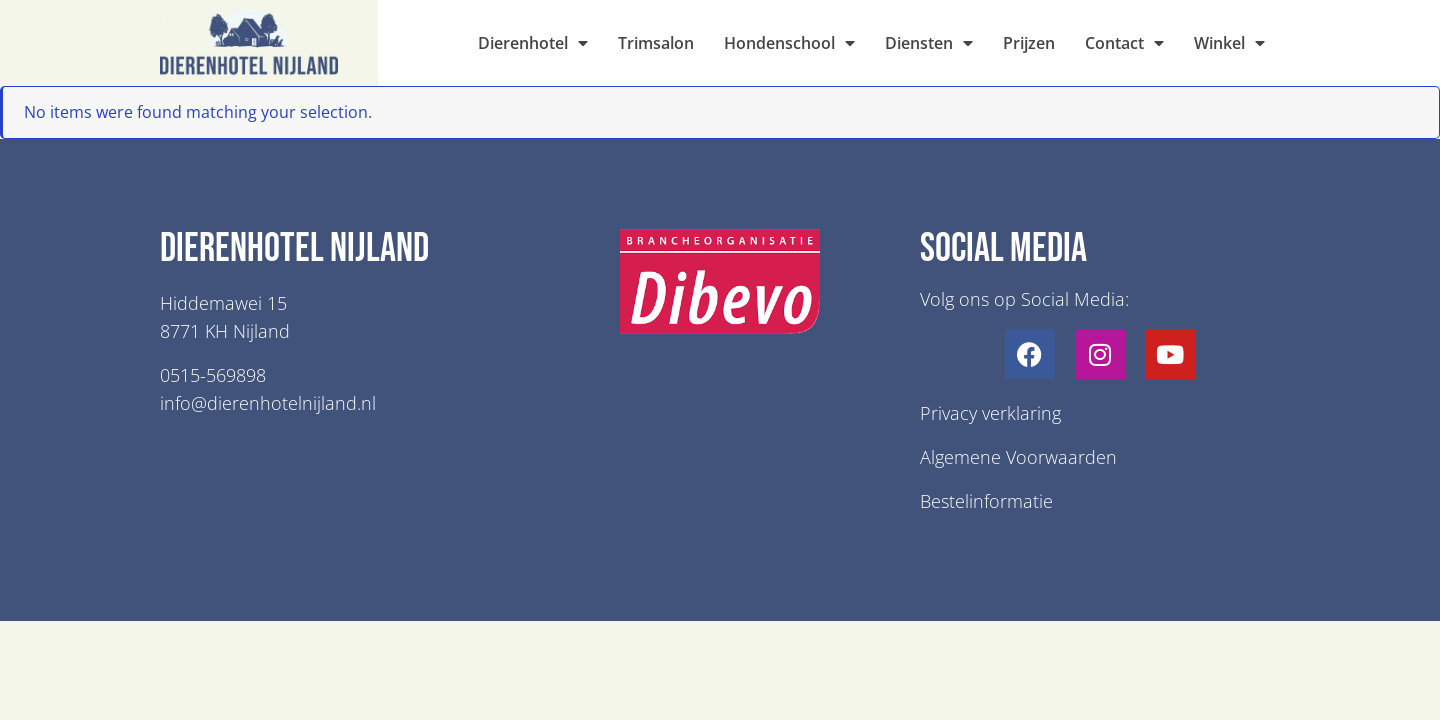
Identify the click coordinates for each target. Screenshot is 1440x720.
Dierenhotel (533, 43)
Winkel (1229, 43)
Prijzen (1029, 43)
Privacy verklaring (990, 413)
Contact (1124, 43)
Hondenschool (789, 43)
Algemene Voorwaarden (1018, 457)
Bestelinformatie (986, 501)
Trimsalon (656, 43)
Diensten (929, 43)
